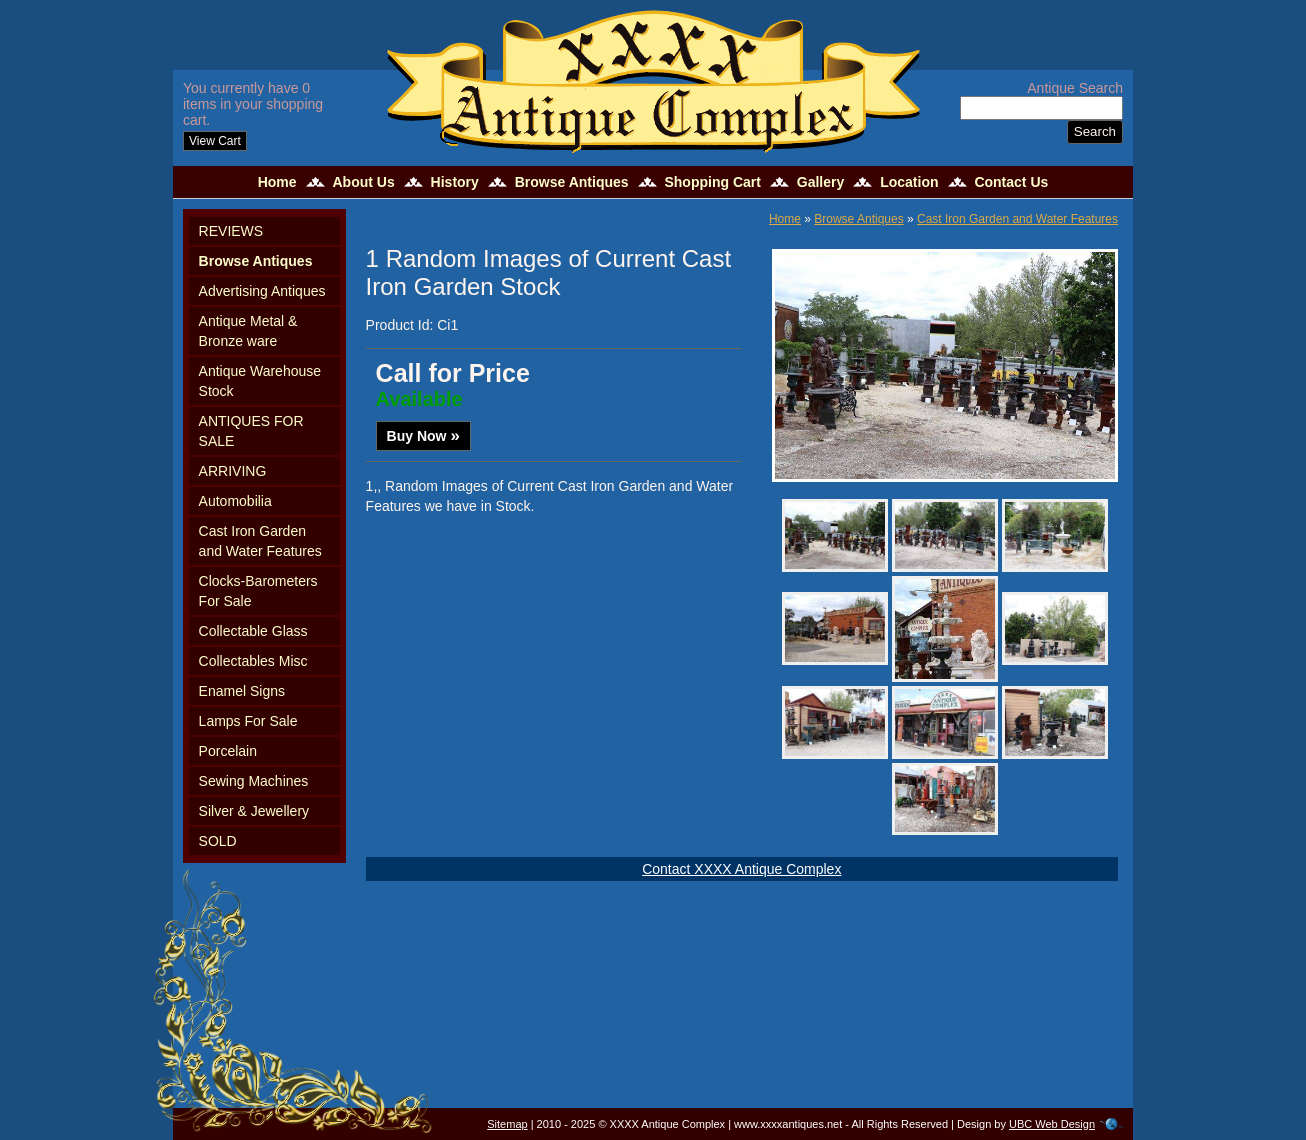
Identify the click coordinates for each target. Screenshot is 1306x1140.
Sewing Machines (254, 781)
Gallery (820, 182)
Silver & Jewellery (254, 811)
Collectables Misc (253, 661)
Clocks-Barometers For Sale (258, 591)
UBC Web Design (1052, 1124)
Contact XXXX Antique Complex (741, 869)
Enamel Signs (242, 691)
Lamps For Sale (248, 721)
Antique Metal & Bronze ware (248, 331)
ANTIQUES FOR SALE (251, 431)
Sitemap (507, 1124)
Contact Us (1011, 182)
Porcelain (228, 751)
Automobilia (235, 501)
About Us (363, 182)
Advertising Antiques (262, 291)
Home (277, 182)
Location (909, 182)
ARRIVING (233, 471)
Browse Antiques (572, 182)
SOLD (218, 841)
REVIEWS (231, 231)
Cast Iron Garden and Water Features (260, 541)
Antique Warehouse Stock (260, 381)
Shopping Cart (712, 182)
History (455, 182)
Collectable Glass (253, 631)
